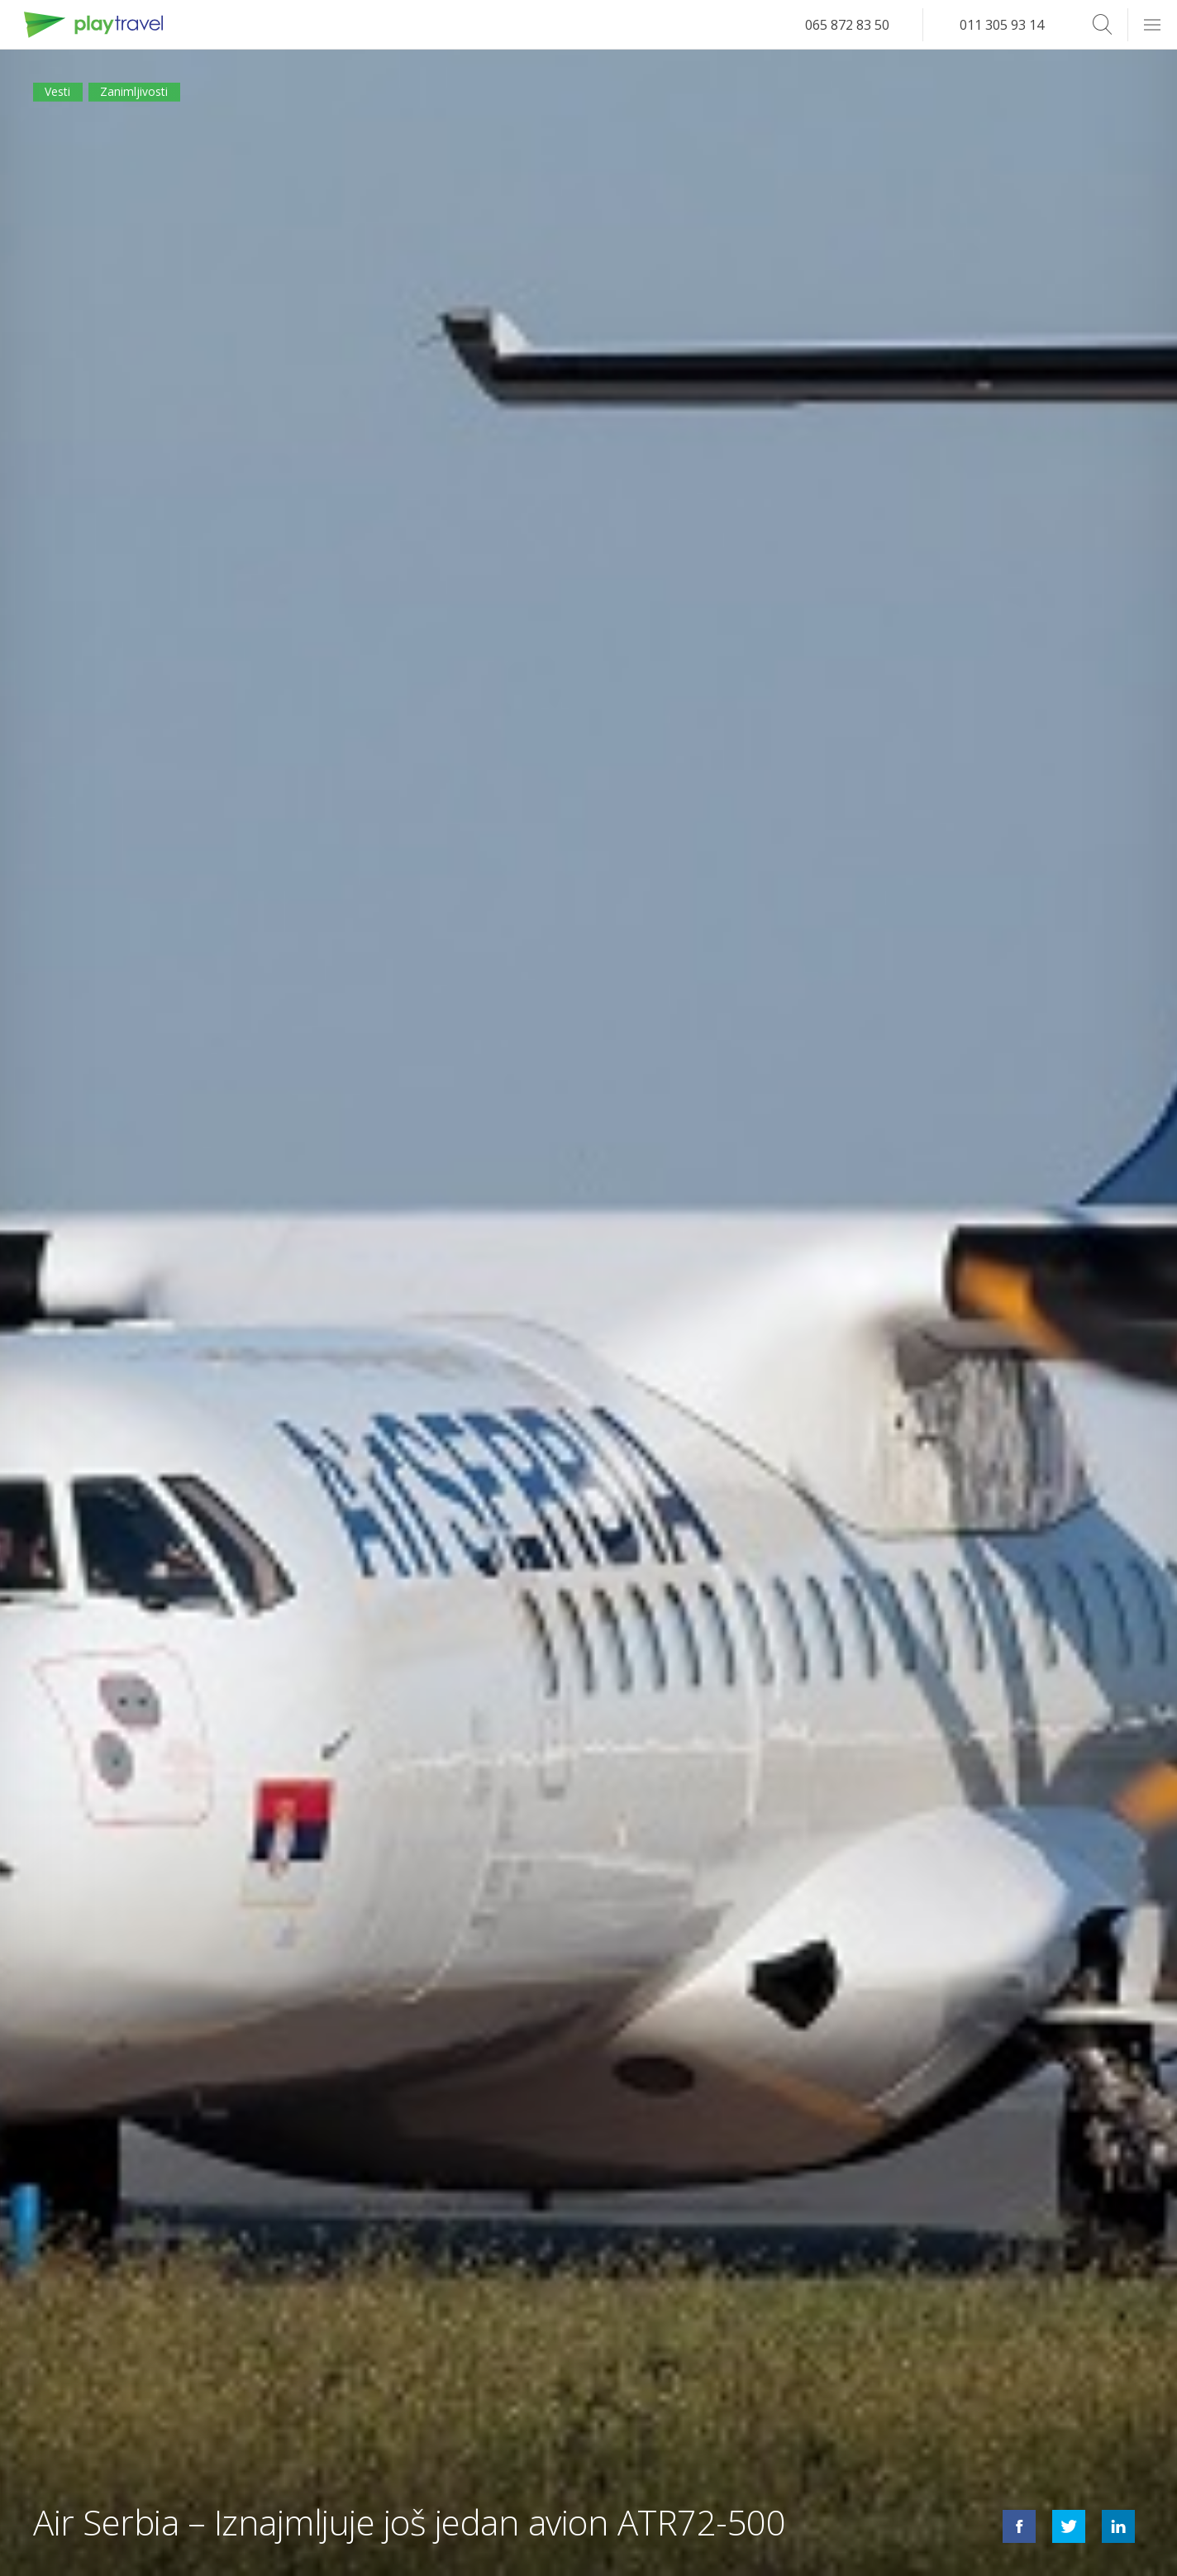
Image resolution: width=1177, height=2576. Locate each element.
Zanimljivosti (161, 97)
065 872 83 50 (847, 25)
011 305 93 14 (1002, 25)
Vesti (65, 97)
